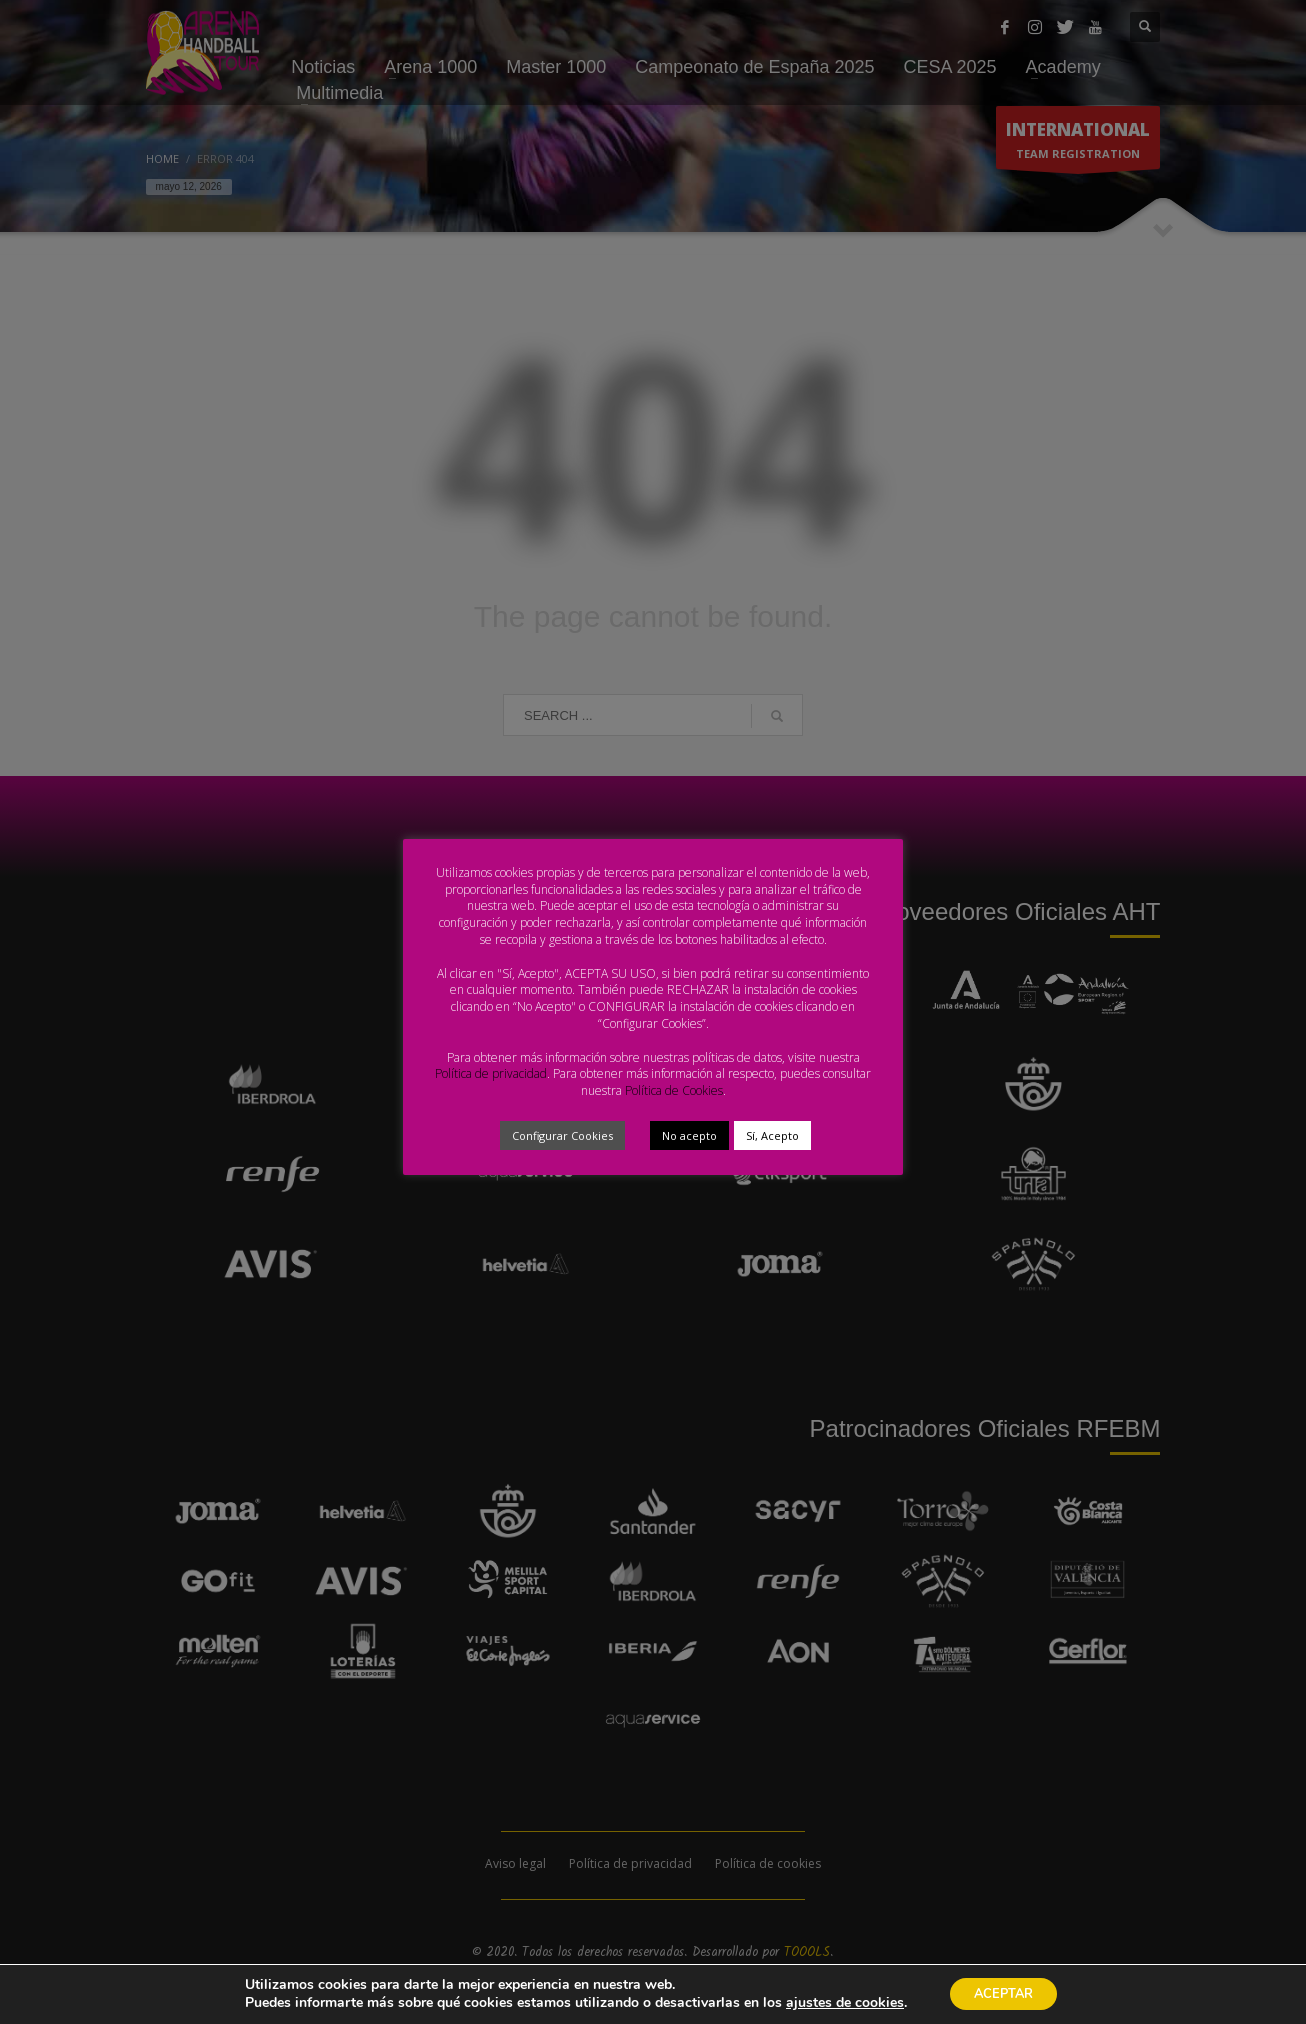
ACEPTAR (1019, 1993)
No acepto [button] (689, 1135)
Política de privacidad (491, 1073)
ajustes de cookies (846, 2002)
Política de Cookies (674, 1090)
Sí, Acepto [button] (772, 1135)
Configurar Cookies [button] (562, 1135)
